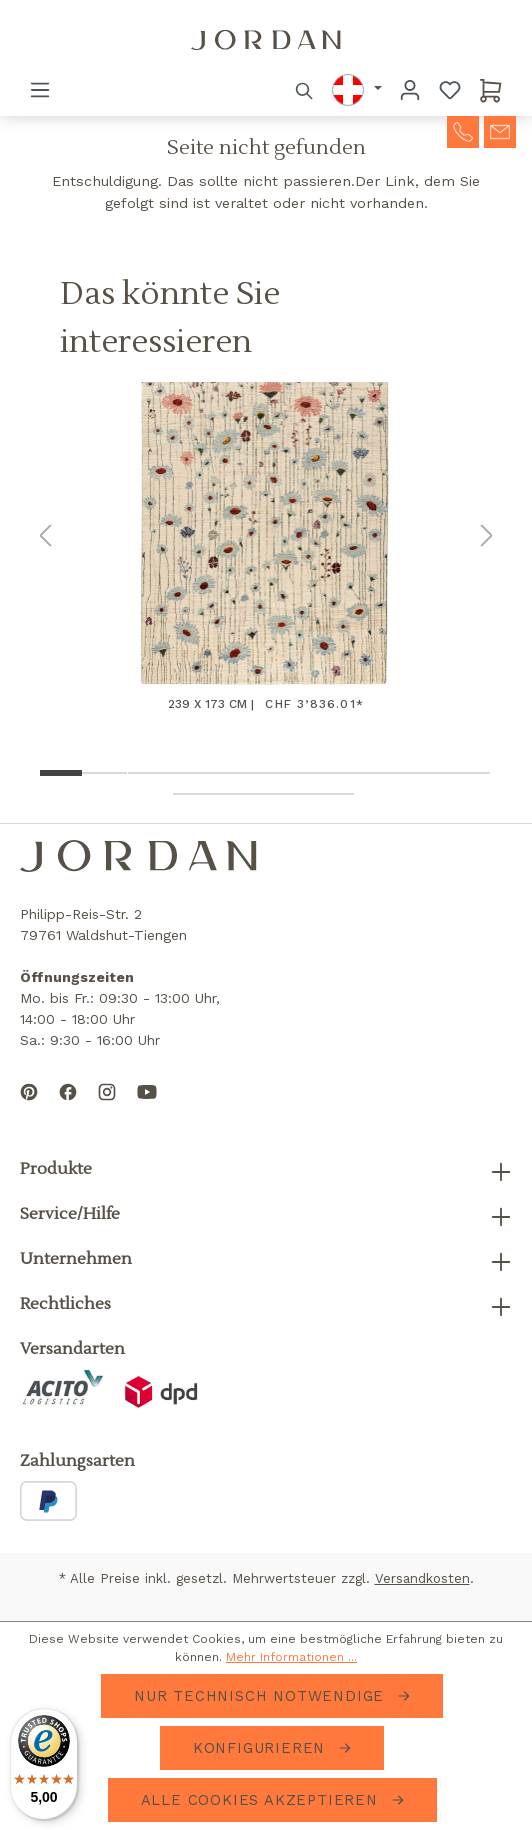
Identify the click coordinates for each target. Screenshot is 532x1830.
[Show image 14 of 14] (331, 794)
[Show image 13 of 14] (286, 794)
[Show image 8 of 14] (376, 773)
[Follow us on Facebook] (68, 1108)
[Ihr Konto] (410, 90)
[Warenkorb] (491, 90)
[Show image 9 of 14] (422, 773)
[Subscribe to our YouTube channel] (147, 1108)
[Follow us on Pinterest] (29, 1108)
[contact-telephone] (463, 130)
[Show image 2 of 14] (104, 773)
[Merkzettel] (450, 90)
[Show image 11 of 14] (195, 794)
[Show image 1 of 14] (59, 773)
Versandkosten (422, 1578)
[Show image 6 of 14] (286, 773)
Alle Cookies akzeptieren (262, 1800)
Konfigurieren (262, 1748)
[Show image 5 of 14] (240, 773)
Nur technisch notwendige (262, 1696)
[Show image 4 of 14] (195, 773)
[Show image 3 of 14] (150, 773)
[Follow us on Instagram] (107, 1108)
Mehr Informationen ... (291, 1657)
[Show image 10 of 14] (467, 773)
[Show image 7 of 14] (331, 773)
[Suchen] (305, 90)
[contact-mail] (500, 130)
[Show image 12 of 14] (240, 794)
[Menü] (40, 90)
